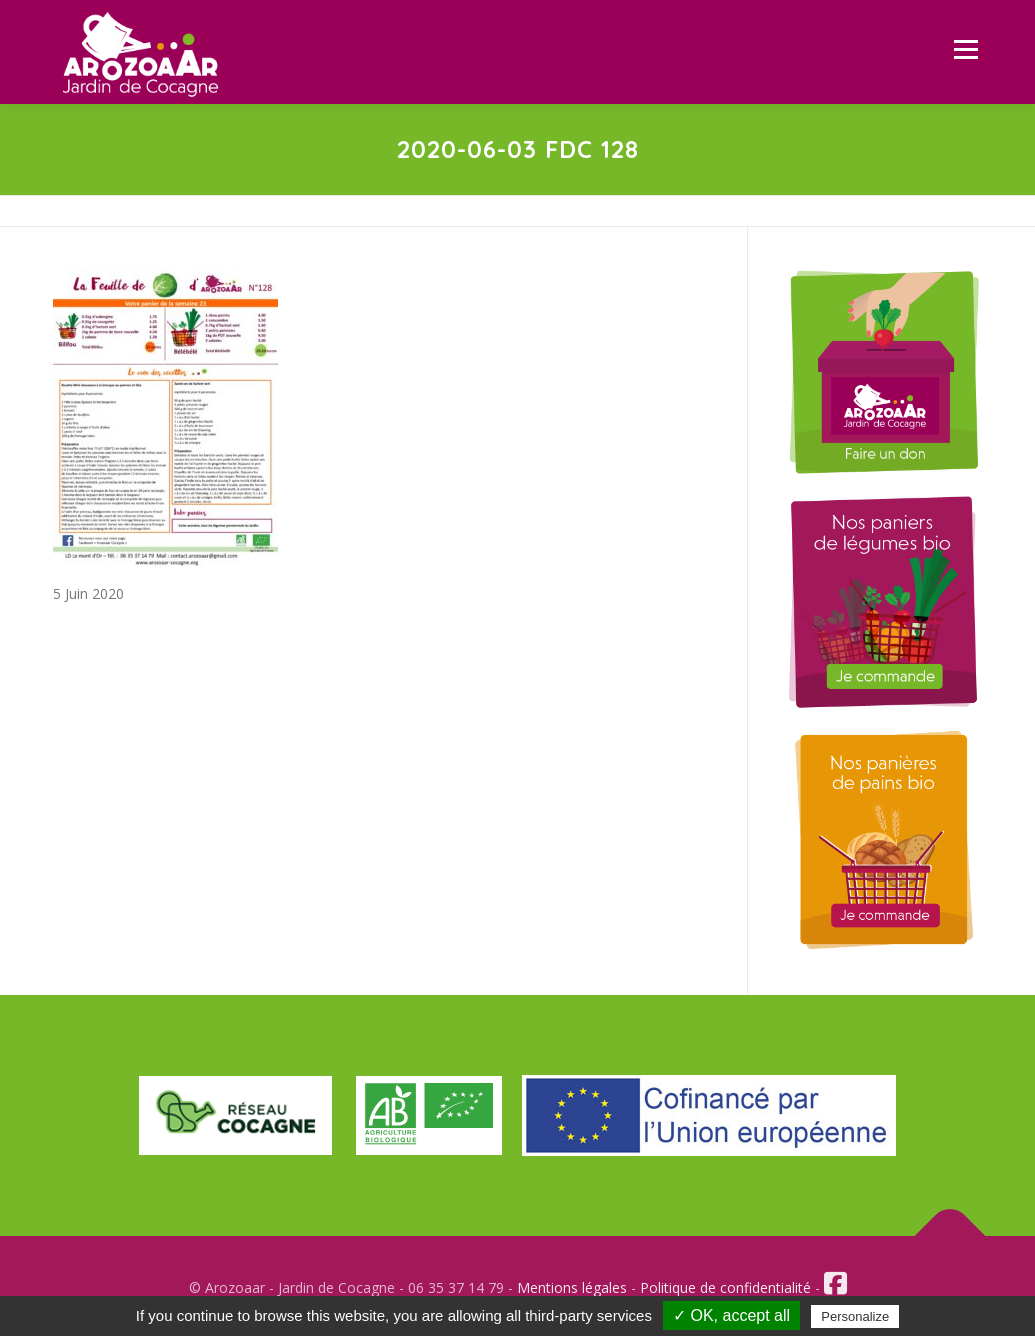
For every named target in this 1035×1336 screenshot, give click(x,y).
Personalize (855, 1316)
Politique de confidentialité (725, 1287)
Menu (965, 49)
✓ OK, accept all (731, 1315)
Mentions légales (572, 1287)
